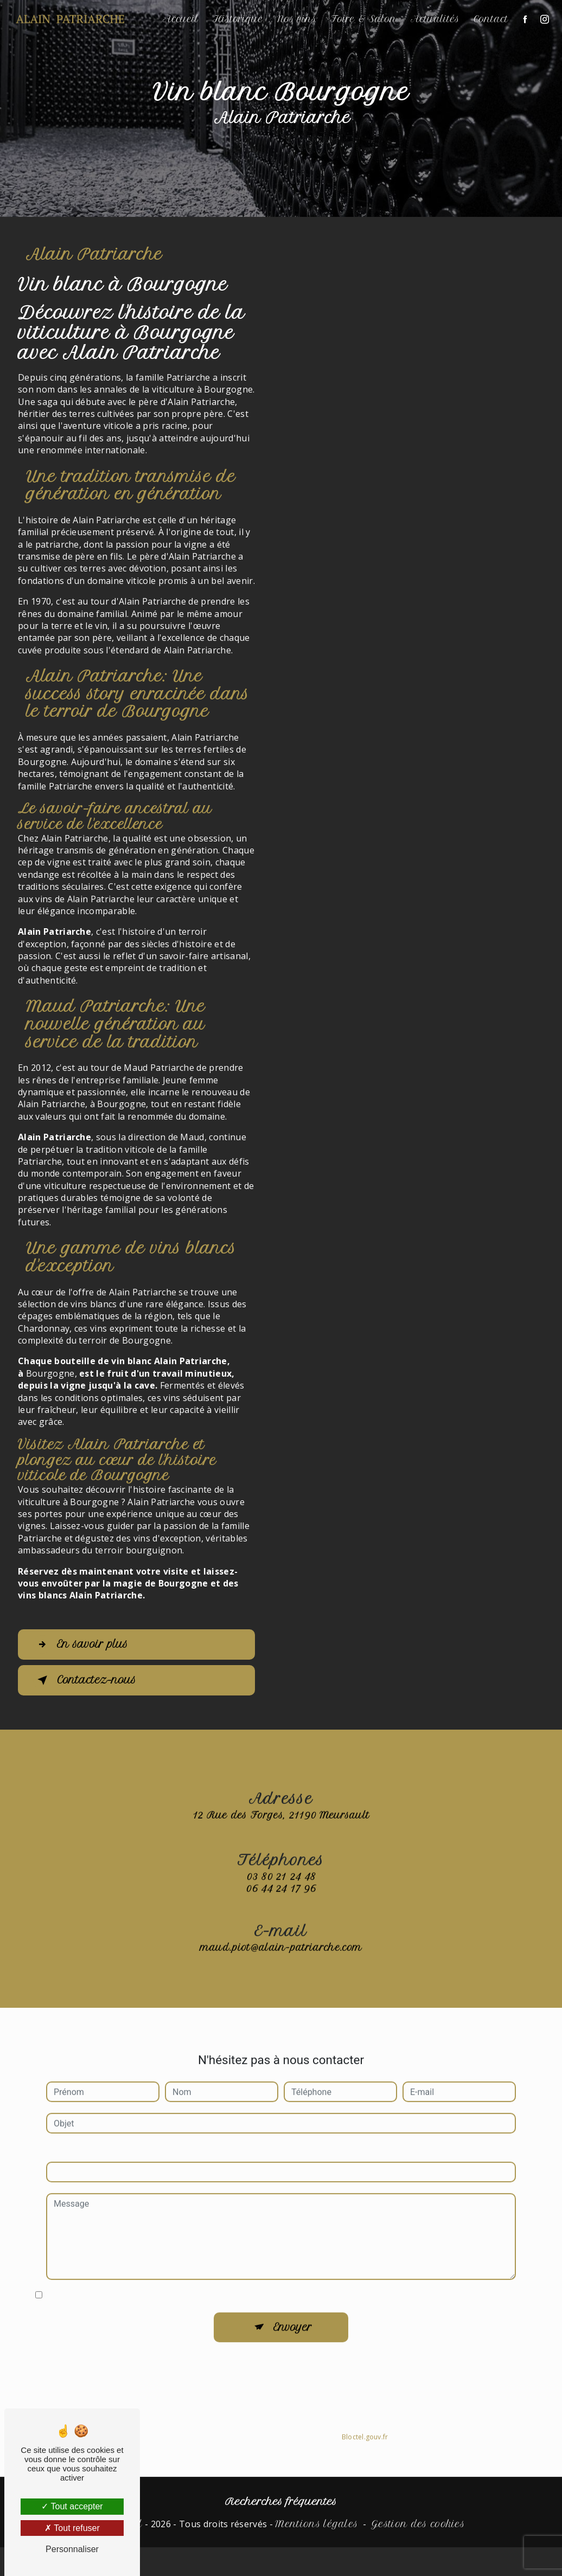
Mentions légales (316, 2524)
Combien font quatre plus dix (101, 2139)
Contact (489, 19)
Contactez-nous (86, 1680)
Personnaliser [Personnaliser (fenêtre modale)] (72, 2549)
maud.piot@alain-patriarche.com (281, 1935)
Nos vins (295, 19)
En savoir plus (82, 1644)
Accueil (179, 19)
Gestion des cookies (418, 2524)
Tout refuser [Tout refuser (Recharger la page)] (72, 2528)
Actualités (434, 19)
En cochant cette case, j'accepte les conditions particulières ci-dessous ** (187, 2283)
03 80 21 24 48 (280, 1888)
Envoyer (293, 2316)
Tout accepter (72, 2506)
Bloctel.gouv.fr (365, 2425)
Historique (237, 19)
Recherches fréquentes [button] (281, 2502)
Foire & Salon (362, 19)
